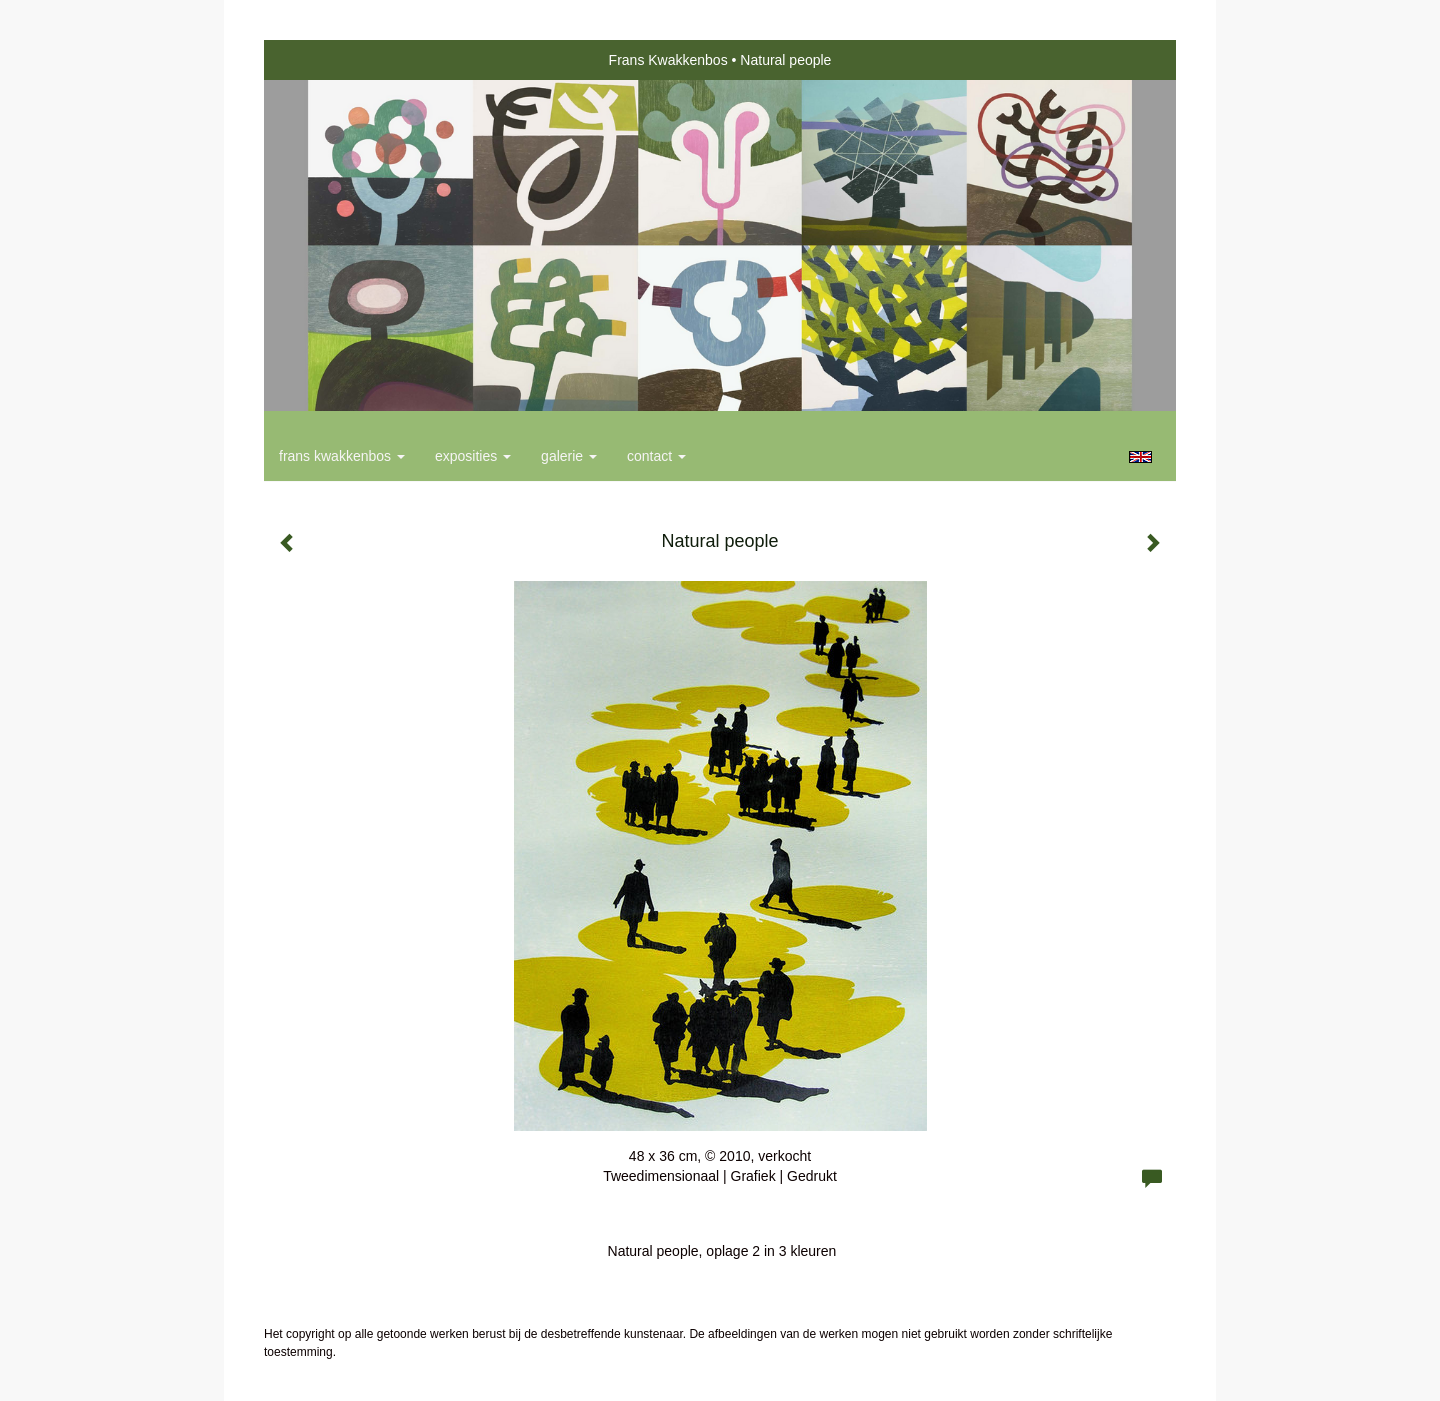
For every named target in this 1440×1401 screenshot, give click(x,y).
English (1140, 457)
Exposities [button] (473, 456)
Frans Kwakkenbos (668, 60)
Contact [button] (656, 456)
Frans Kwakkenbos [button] (342, 456)
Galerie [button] (569, 456)
